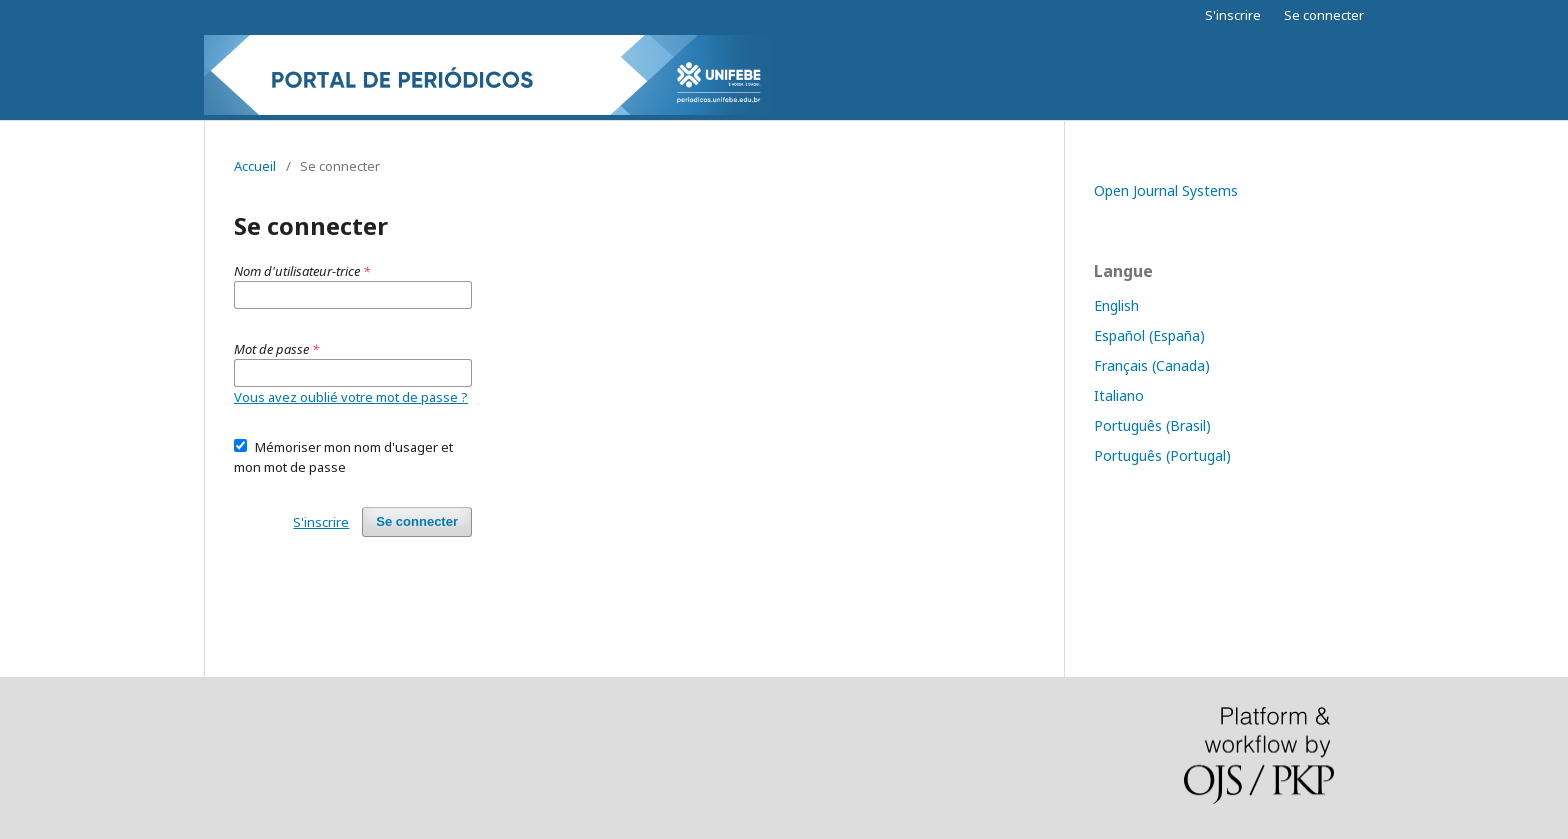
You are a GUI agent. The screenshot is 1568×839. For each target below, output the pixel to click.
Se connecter (1324, 15)
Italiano (1119, 395)
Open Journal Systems (1166, 190)
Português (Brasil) (1152, 425)
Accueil (255, 166)
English (1116, 305)
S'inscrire (1233, 15)
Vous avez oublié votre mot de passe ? (351, 397)
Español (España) (1149, 335)
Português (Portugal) (1162, 455)
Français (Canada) (1152, 365)
